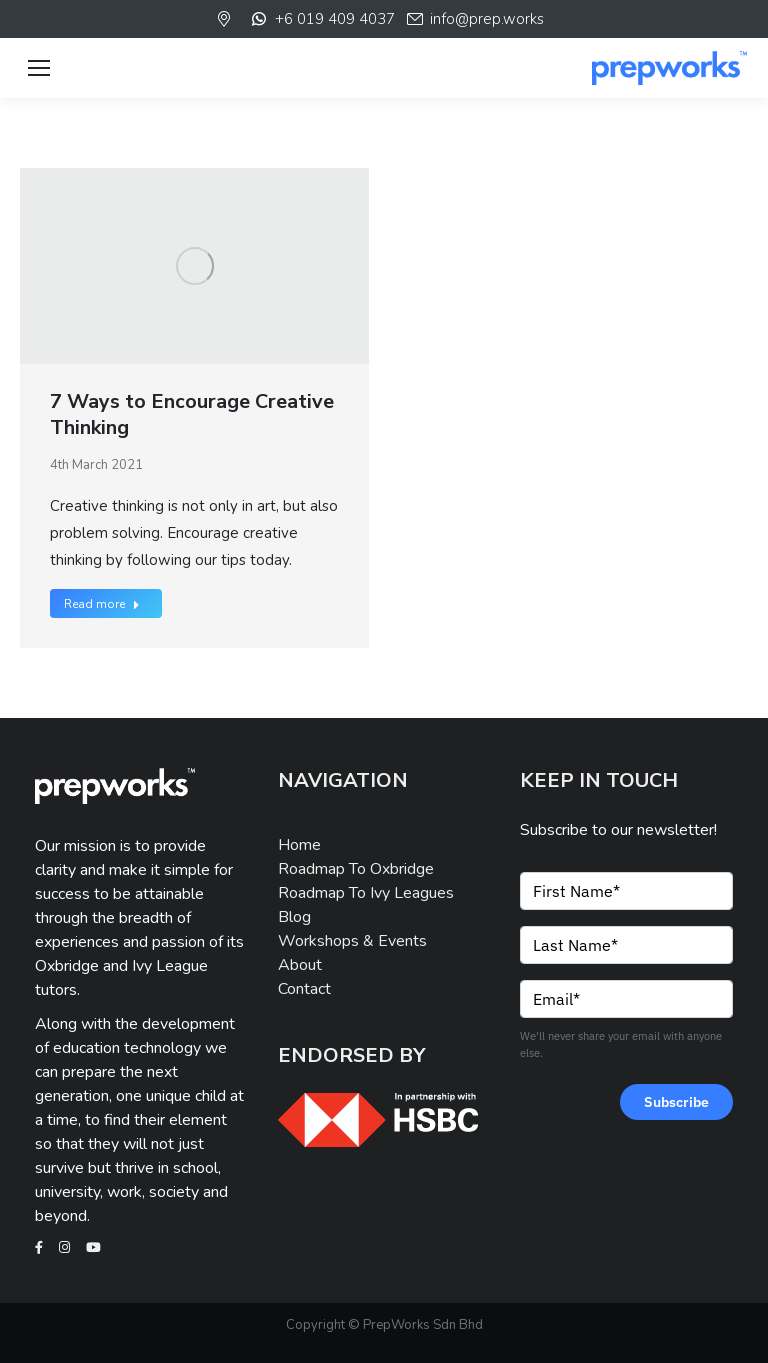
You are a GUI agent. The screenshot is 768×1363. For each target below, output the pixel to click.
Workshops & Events (352, 941)
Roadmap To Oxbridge (356, 869)
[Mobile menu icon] (39, 68)
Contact (304, 989)
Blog (294, 917)
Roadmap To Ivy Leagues (366, 893)
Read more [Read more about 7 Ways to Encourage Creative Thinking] (102, 604)
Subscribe (676, 1102)
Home (299, 845)
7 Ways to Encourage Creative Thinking (192, 414)
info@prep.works (474, 19)
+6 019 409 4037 (321, 19)
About (300, 965)
